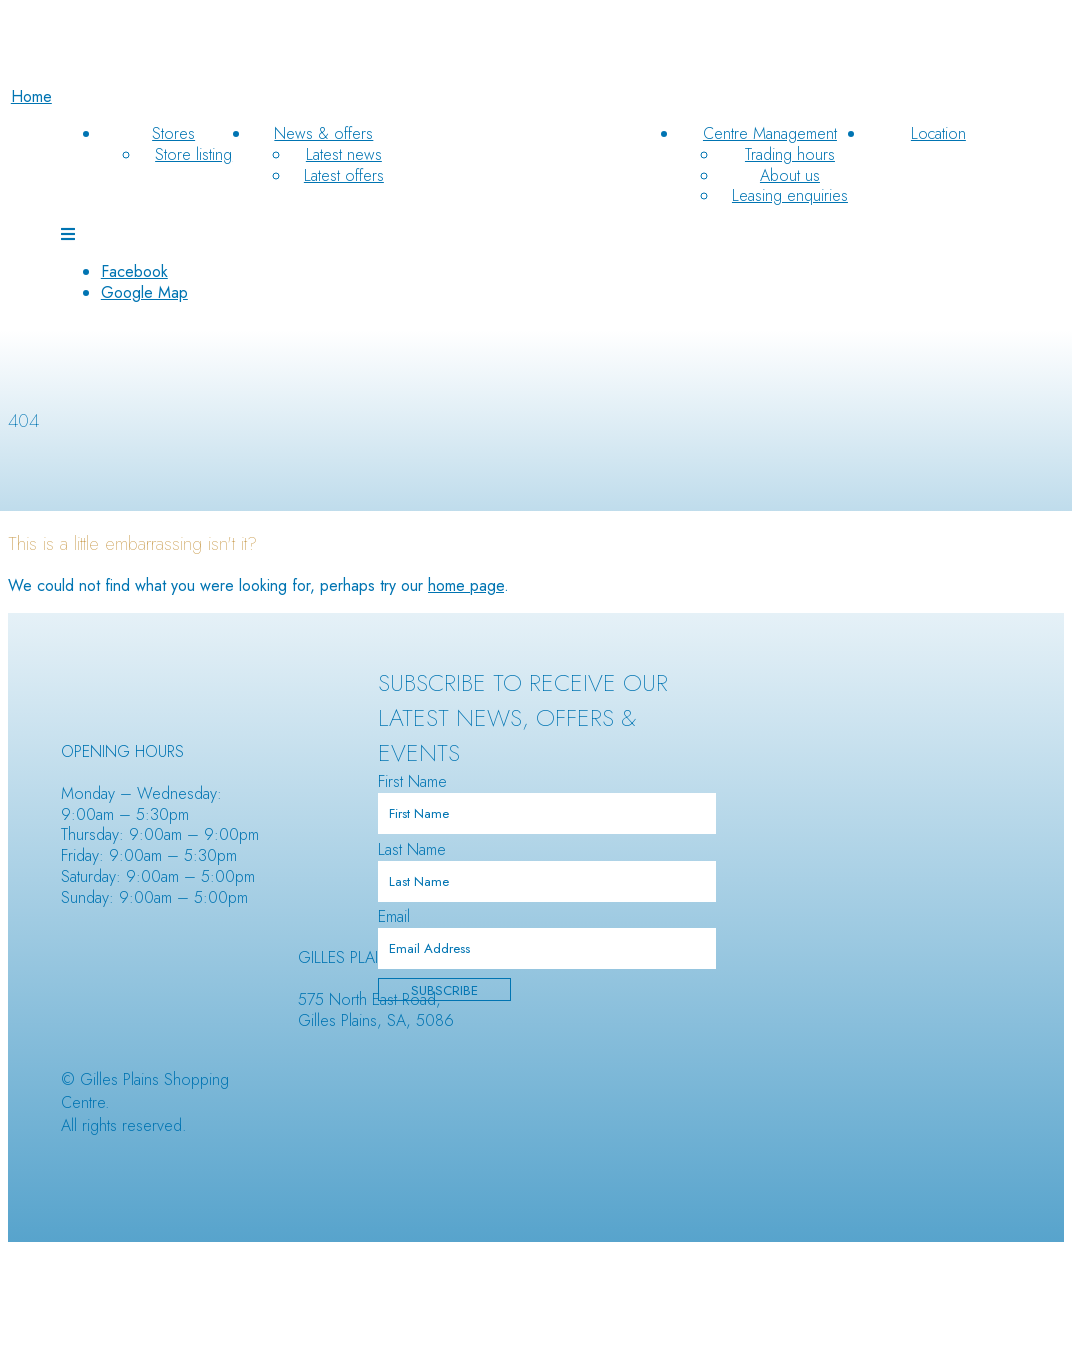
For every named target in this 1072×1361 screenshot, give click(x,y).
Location (938, 133)
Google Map (144, 292)
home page (466, 585)
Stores (173, 133)
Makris (348, 1058)
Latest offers (344, 175)
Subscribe (444, 990)
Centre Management (770, 133)
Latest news (344, 154)
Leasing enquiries (790, 195)
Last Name (412, 849)
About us (790, 175)
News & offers (323, 133)
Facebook (134, 271)
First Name (412, 781)
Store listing (193, 154)
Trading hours (790, 154)
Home (31, 96)
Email (394, 916)
